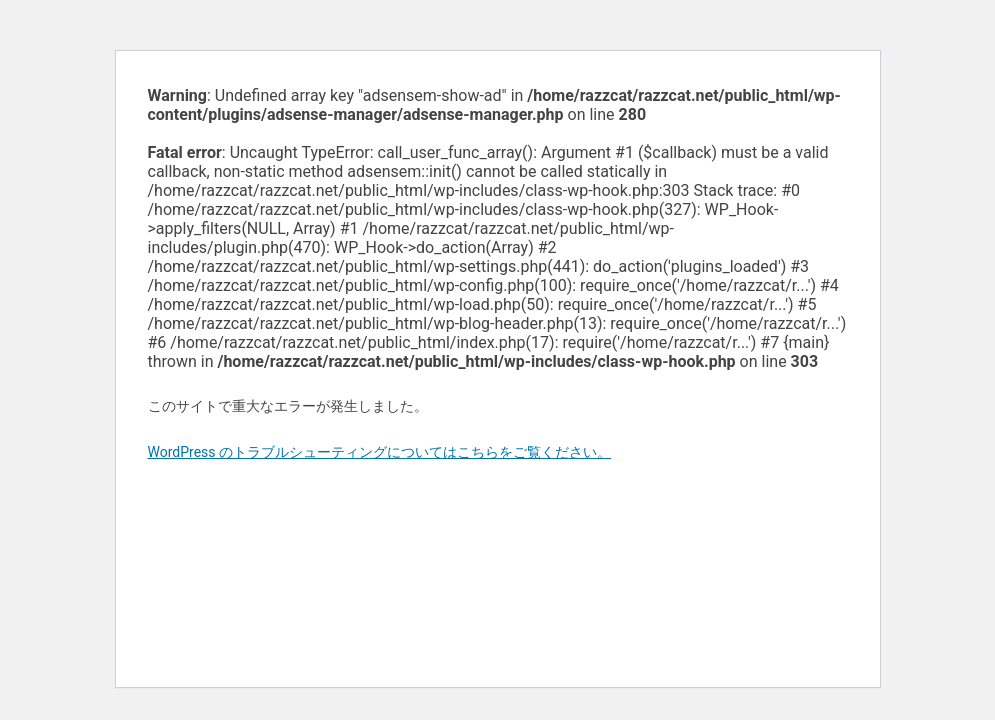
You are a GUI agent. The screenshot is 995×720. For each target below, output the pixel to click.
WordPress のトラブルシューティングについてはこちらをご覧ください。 (380, 452)
